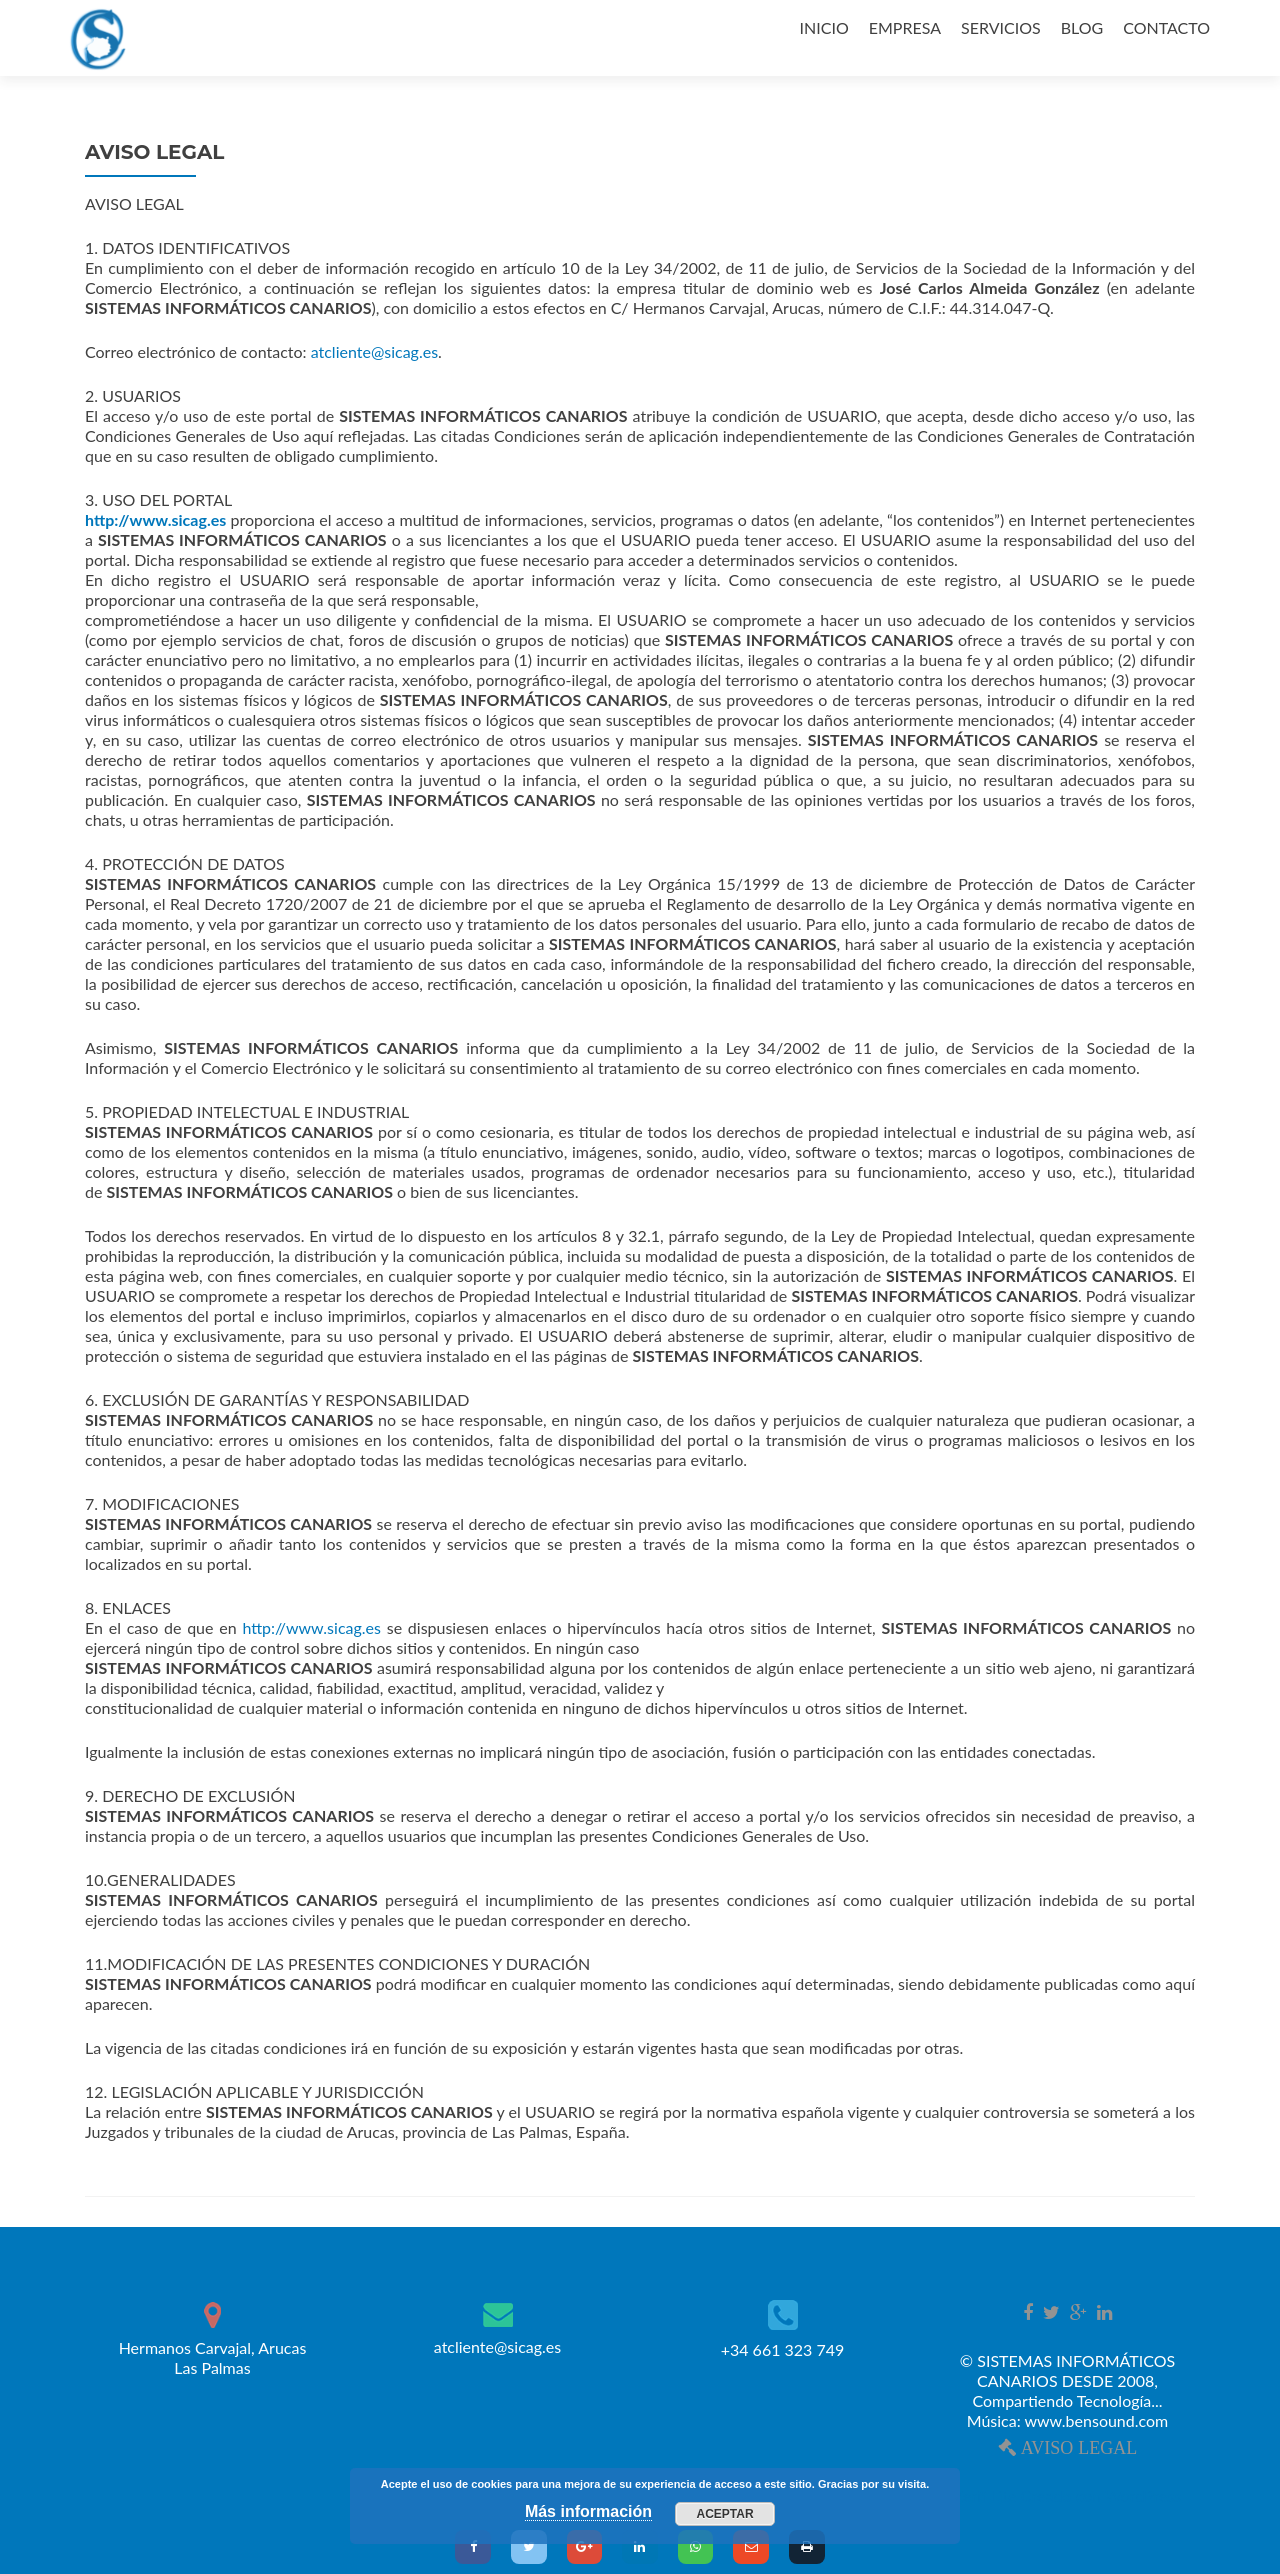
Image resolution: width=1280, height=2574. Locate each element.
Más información (588, 2511)
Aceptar (725, 2514)
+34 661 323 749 (783, 2349)
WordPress (1141, 2495)
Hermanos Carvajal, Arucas (212, 2358)
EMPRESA (905, 27)
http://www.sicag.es (311, 1627)
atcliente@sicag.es (374, 351)
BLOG (1082, 27)
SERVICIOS (1001, 27)
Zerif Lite (987, 2495)
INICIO (824, 27)
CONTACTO (1166, 27)
